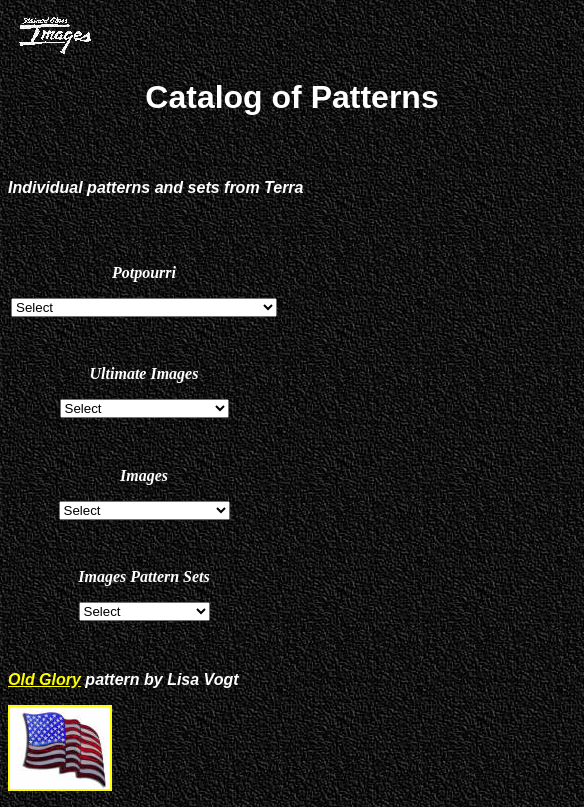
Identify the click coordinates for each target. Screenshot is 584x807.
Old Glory (44, 679)
